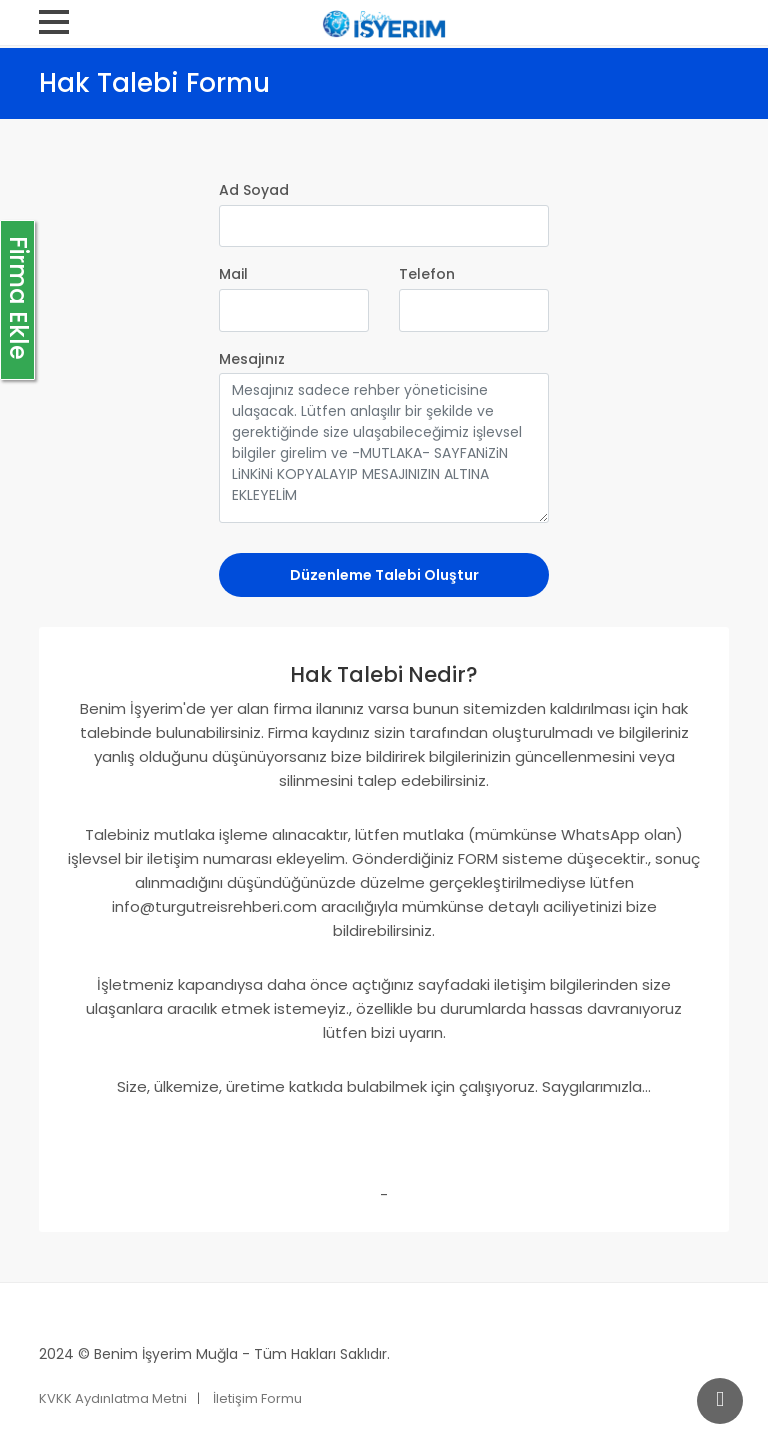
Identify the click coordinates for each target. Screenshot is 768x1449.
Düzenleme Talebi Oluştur (384, 575)
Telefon (427, 274)
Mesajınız (252, 359)
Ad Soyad (254, 190)
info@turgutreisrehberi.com (214, 906)
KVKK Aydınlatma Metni (113, 1398)
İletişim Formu (257, 1398)
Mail (233, 274)
